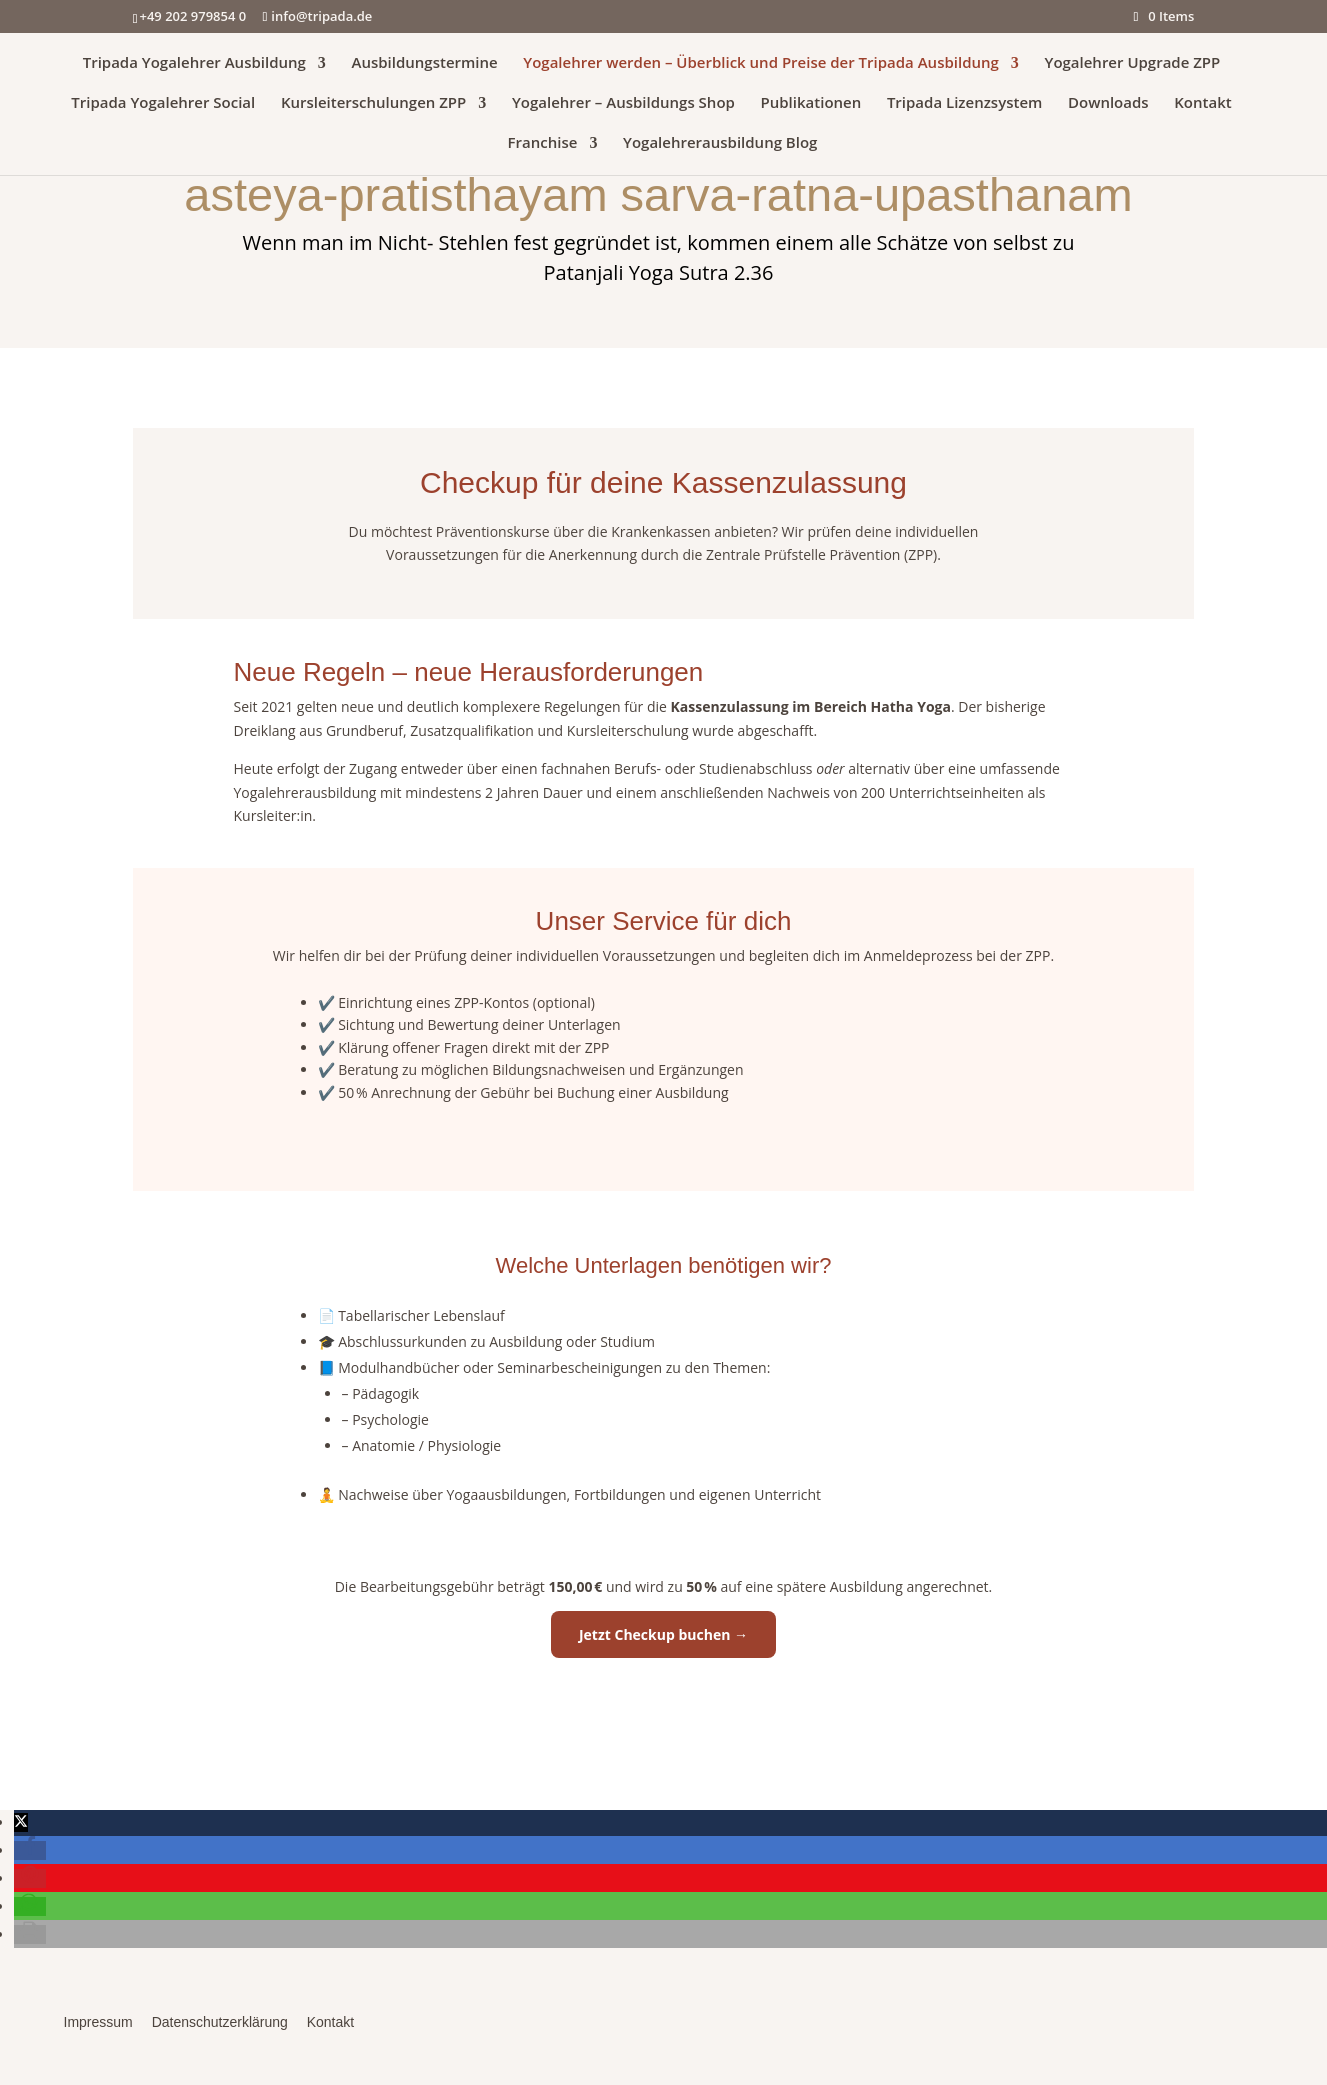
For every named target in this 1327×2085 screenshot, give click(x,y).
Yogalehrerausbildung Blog (720, 143)
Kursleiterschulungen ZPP (373, 103)
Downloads (1108, 103)
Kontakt (1202, 103)
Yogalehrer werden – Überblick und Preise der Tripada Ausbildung (761, 63)
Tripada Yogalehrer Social (163, 103)
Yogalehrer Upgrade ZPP (1133, 63)
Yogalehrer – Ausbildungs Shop (623, 103)
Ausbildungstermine (424, 63)
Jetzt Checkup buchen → (663, 1634)
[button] (21, 1822)
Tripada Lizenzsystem (965, 103)
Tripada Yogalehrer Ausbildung (194, 63)
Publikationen (811, 103)
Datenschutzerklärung (220, 2022)
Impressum (98, 2022)
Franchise (543, 143)
